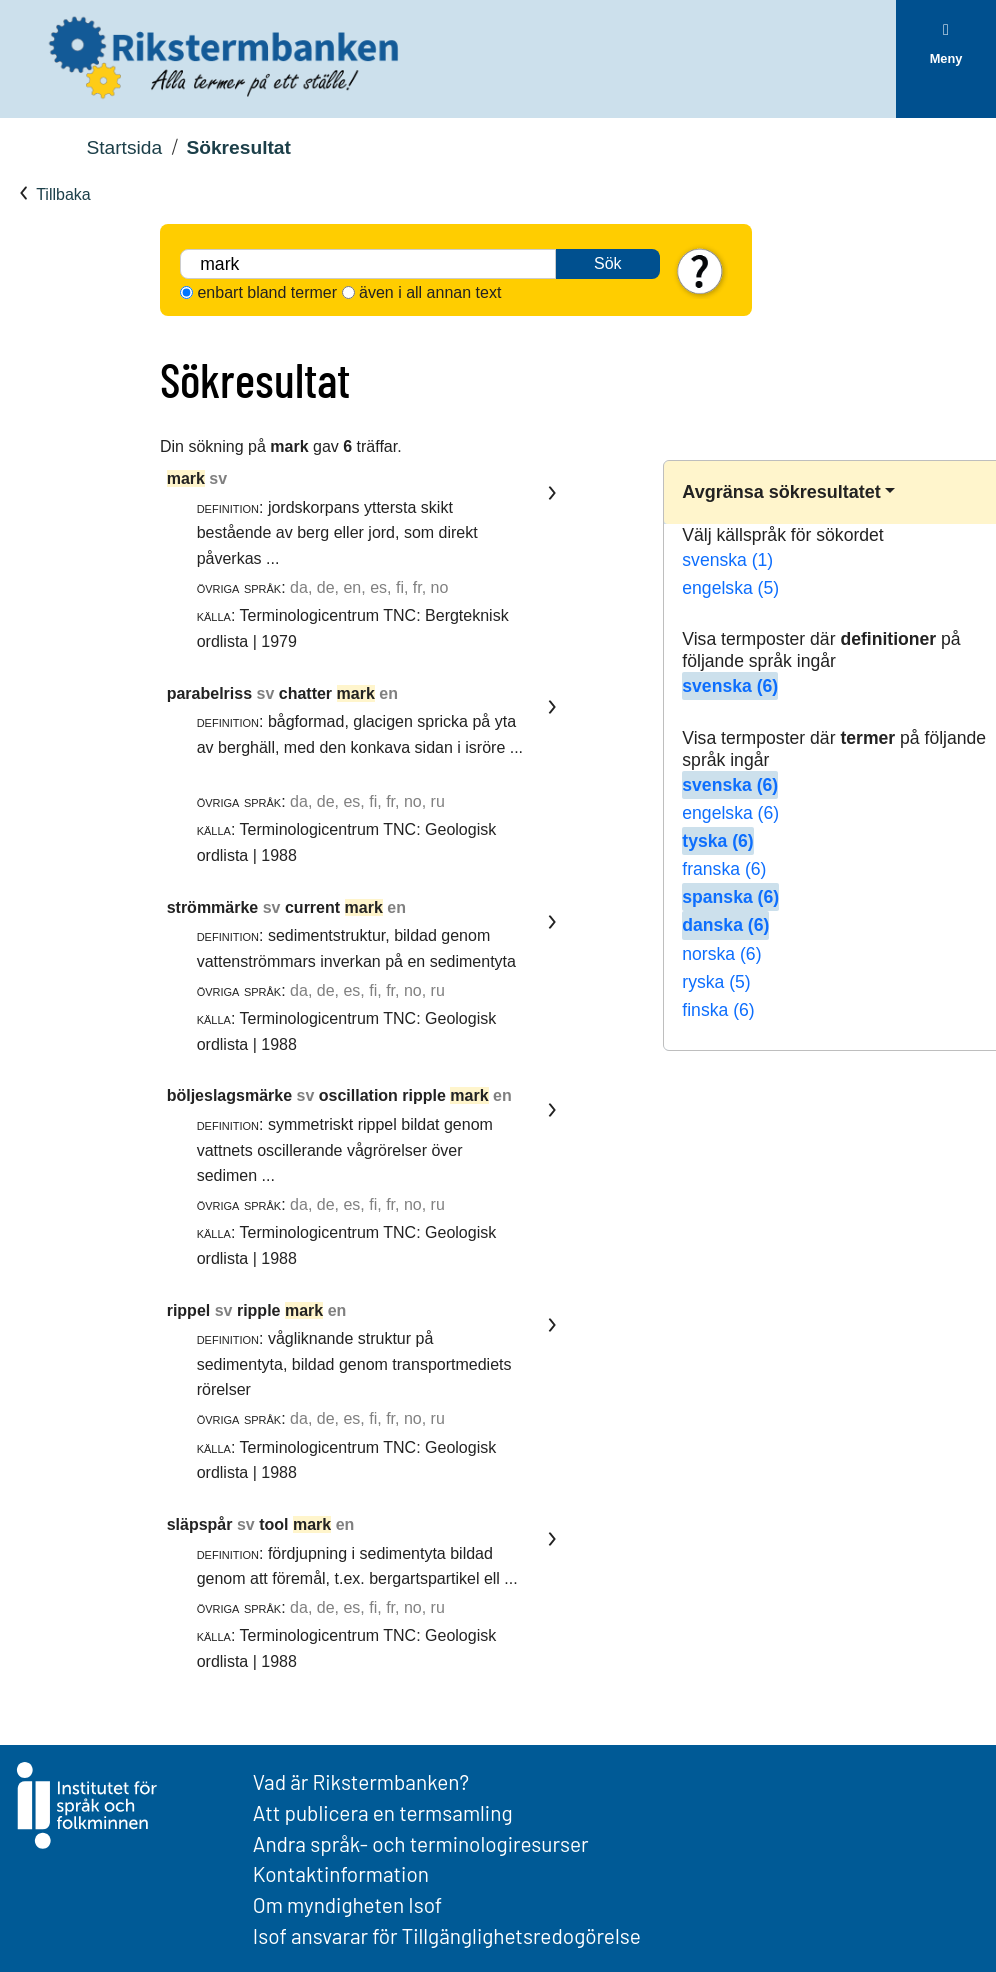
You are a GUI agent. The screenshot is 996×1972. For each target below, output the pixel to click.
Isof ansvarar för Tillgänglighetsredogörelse (447, 1935)
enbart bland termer (267, 292)
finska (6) (718, 1010)
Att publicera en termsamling (383, 1812)
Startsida (124, 147)
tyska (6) (717, 841)
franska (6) (724, 869)
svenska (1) (727, 560)
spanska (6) (730, 897)
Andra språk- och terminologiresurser (421, 1843)
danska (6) (725, 925)
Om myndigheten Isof (347, 1904)
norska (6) (721, 954)
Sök (608, 263)
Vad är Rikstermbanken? (361, 1781)
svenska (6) (730, 686)
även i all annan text (430, 292)
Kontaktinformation (341, 1873)
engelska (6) (730, 813)
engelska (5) (730, 588)
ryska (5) (716, 982)
